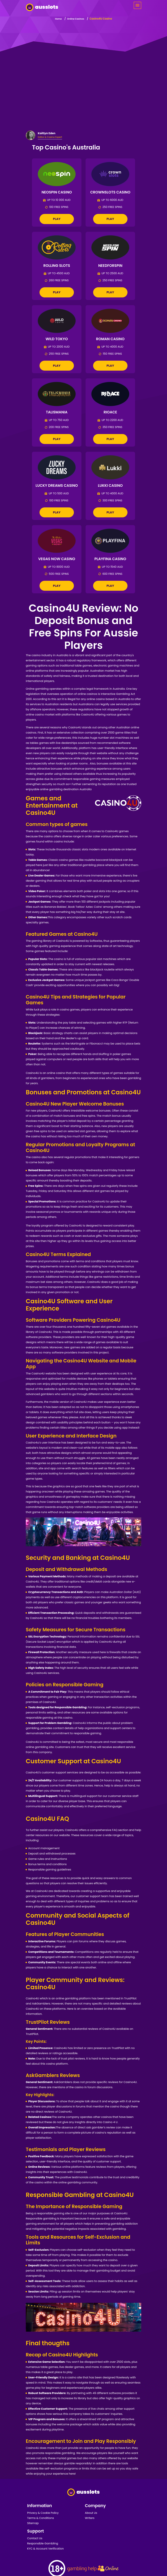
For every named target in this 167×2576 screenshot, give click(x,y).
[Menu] (137, 5)
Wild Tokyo (57, 338)
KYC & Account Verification (45, 2549)
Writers (89, 2518)
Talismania (57, 412)
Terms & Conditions (40, 2518)
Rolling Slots (56, 265)
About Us (91, 2513)
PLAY (56, 219)
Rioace (110, 412)
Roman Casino (110, 338)
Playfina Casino (110, 558)
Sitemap (33, 2523)
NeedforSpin (110, 265)
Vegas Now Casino (56, 558)
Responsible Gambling (42, 2543)
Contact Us (34, 2538)
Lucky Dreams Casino (57, 485)
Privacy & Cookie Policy (43, 2513)
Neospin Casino (57, 192)
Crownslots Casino (110, 192)
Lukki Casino (110, 485)
